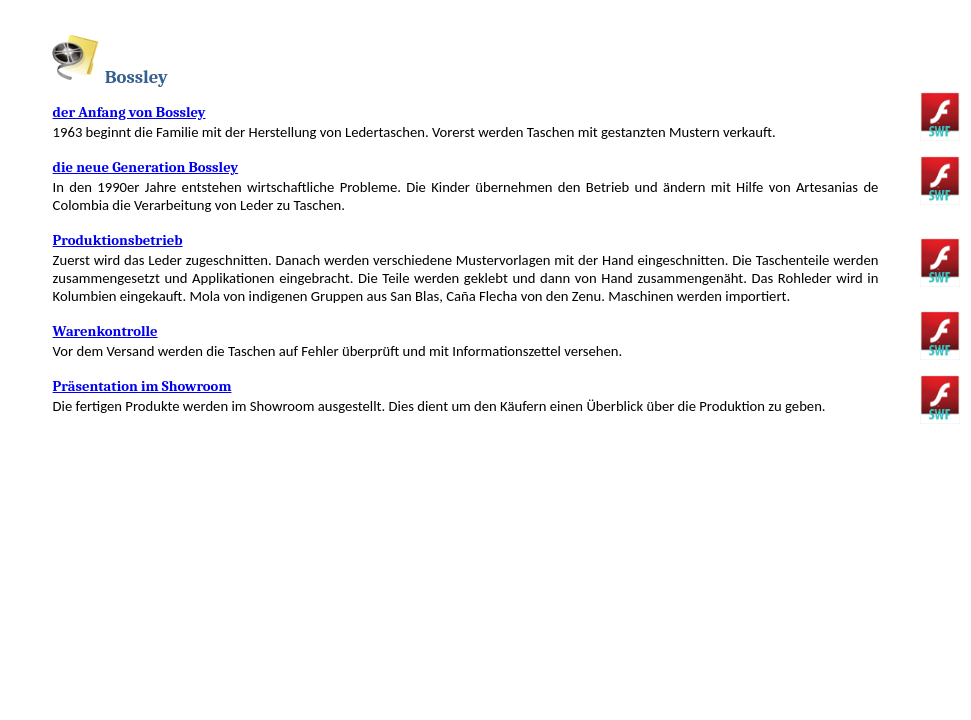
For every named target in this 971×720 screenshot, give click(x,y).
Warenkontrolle (105, 331)
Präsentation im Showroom (142, 386)
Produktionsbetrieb (118, 240)
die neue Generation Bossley (145, 167)
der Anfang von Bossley (129, 112)
